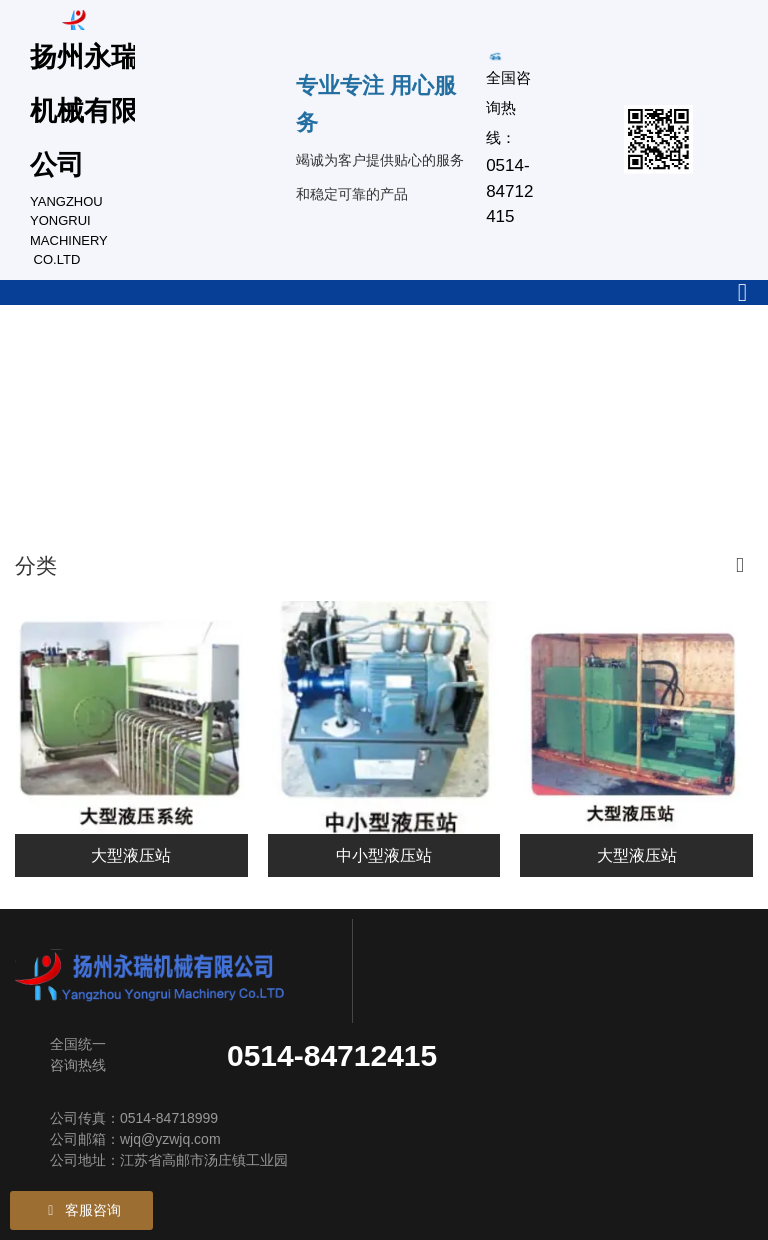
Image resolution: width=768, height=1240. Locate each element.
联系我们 (177, 459)
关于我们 (177, 356)
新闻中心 (579, 356)
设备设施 (445, 356)
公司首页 (43, 356)
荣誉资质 (43, 459)
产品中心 (311, 356)
